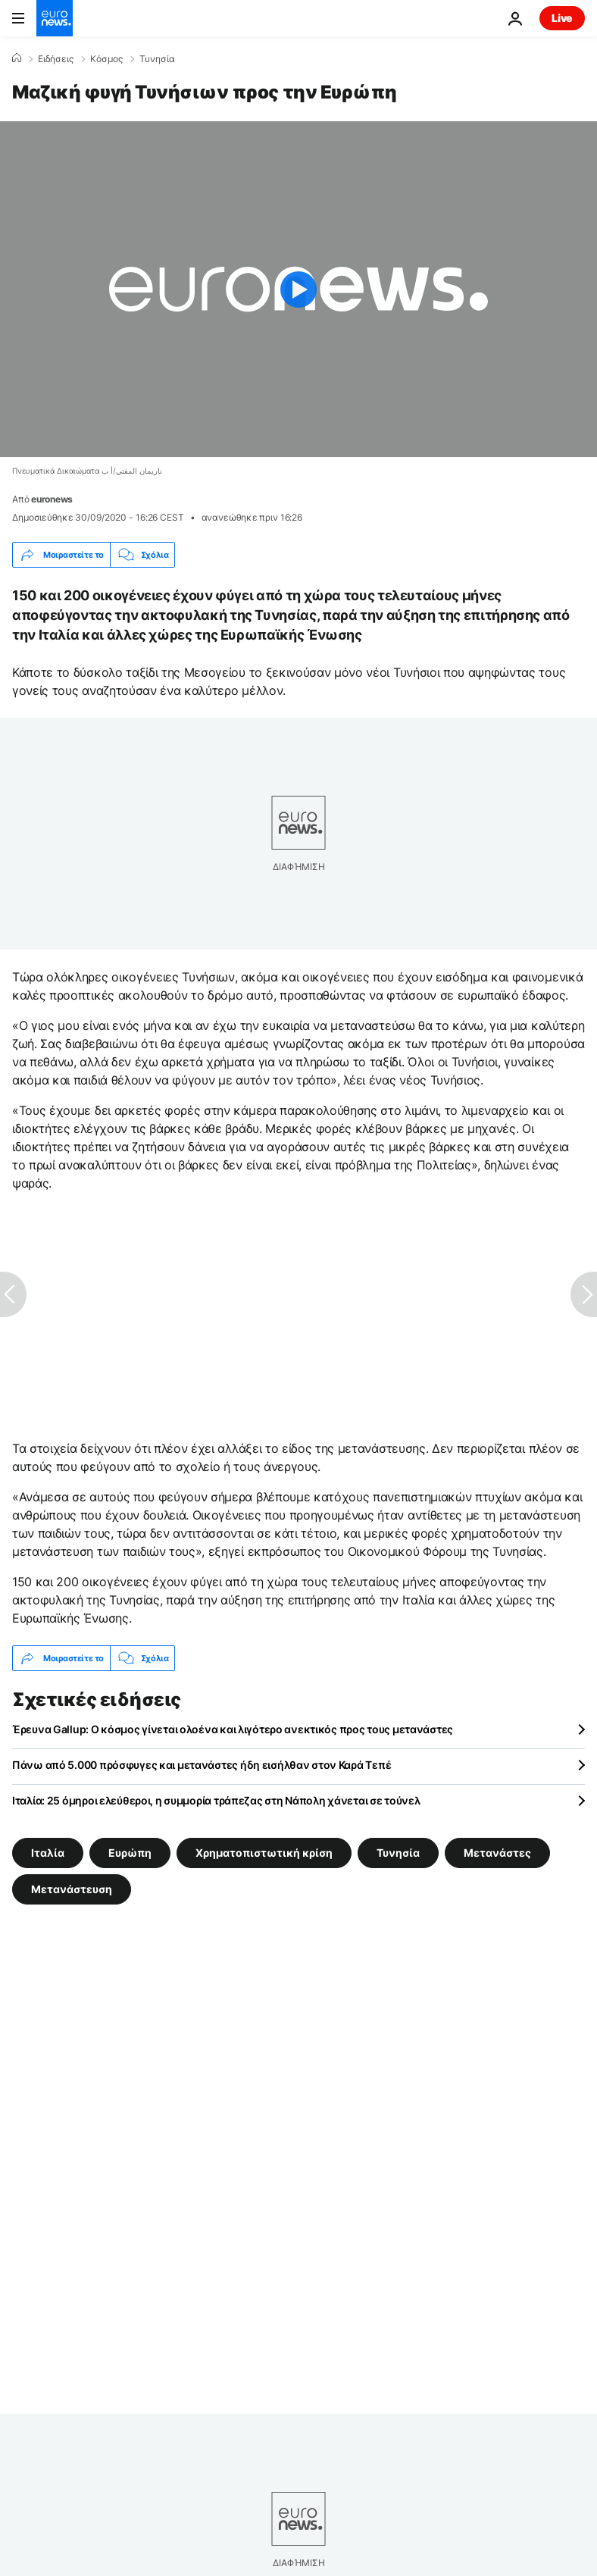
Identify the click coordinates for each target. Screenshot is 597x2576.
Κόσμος (106, 59)
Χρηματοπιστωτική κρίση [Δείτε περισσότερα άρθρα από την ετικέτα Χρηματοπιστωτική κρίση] (264, 1852)
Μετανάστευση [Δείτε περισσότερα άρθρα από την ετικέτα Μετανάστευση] (71, 1889)
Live (562, 17)
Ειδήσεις (55, 59)
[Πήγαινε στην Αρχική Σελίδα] (54, 18)
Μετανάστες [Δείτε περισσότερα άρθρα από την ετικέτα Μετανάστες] (497, 1852)
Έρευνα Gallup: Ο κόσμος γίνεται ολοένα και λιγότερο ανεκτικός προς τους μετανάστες (232, 1729)
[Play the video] (298, 289)
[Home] (16, 58)
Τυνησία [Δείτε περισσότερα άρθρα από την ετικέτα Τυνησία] (398, 1852)
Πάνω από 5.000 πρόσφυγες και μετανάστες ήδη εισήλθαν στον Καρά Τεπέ (201, 1764)
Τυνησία (157, 59)
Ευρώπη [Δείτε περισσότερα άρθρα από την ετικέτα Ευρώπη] (130, 1852)
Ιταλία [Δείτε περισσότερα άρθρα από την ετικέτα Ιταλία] (47, 1852)
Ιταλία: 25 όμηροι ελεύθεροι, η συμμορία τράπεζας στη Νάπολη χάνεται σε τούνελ (216, 1800)
